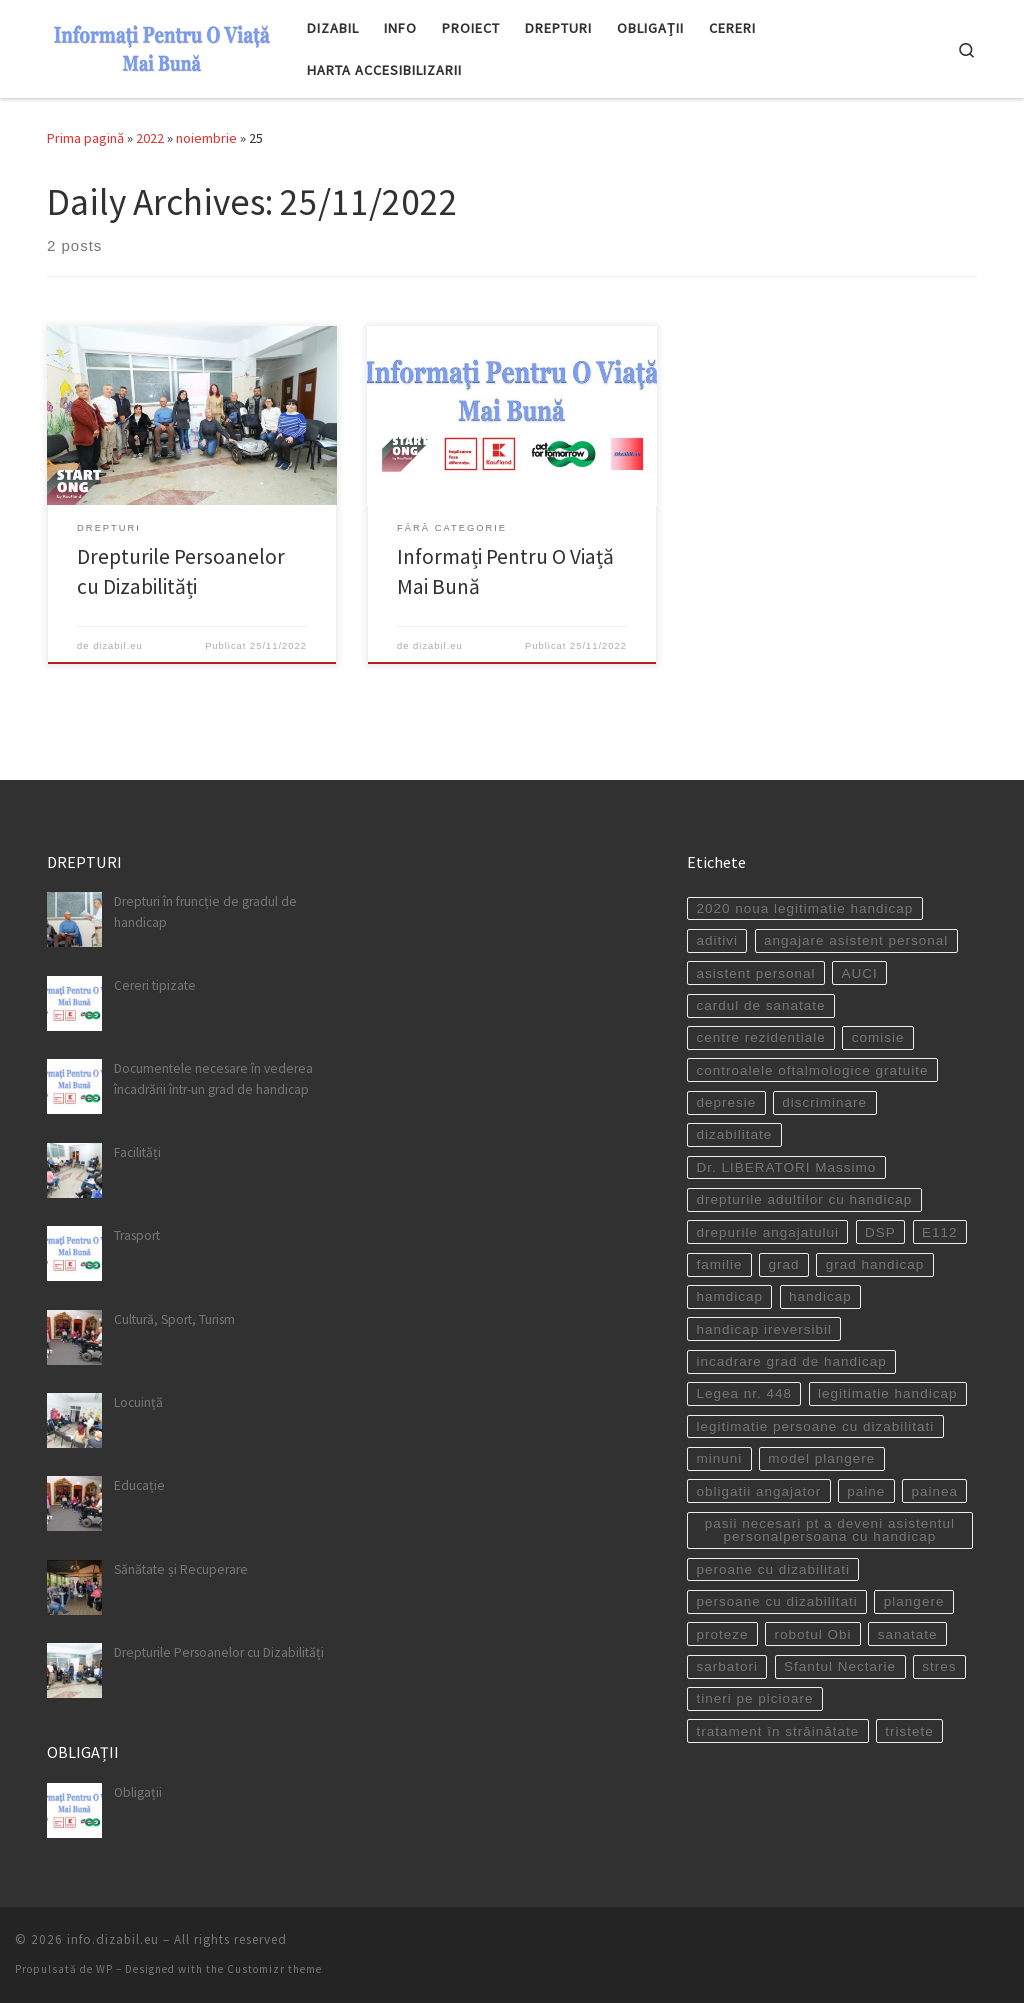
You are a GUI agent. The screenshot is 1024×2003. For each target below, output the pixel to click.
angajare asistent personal (856, 940)
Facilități (137, 1152)
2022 (150, 138)
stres (939, 1666)
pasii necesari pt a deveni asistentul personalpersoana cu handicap (830, 1530)
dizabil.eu (118, 646)
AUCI (860, 972)
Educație (139, 1485)
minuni (719, 1458)
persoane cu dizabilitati (776, 1601)
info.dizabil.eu (113, 1939)
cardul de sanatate (760, 1005)
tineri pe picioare (754, 1698)
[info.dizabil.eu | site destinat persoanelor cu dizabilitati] (162, 45)
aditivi (717, 940)
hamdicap (729, 1296)
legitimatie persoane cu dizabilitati (815, 1426)
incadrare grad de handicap (791, 1361)
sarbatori (727, 1666)
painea (934, 1490)
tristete (909, 1731)
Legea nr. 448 (744, 1393)
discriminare (824, 1102)
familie (719, 1264)
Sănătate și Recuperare (181, 1569)
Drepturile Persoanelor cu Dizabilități (219, 1652)
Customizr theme (274, 1969)
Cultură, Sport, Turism (174, 1318)
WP (104, 1969)
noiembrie (206, 138)
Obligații (138, 1791)
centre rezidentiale (760, 1037)
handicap (820, 1296)
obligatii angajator (758, 1490)
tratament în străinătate (777, 1731)
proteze (722, 1633)
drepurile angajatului (767, 1231)
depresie (726, 1102)
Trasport (137, 1235)
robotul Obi (813, 1633)
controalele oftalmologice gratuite (812, 1070)
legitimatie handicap (887, 1393)
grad (784, 1264)
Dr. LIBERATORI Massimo (786, 1167)
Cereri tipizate (155, 985)
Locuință (138, 1402)
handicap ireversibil (764, 1329)
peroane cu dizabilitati (773, 1569)
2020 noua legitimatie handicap (804, 908)
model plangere (821, 1458)
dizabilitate (734, 1134)
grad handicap (875, 1264)
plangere (914, 1601)
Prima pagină (85, 138)
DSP (880, 1231)
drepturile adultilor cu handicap (804, 1199)
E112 (940, 1231)
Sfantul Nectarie (840, 1666)
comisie (878, 1037)
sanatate (908, 1633)
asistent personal (755, 972)
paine (866, 1490)
